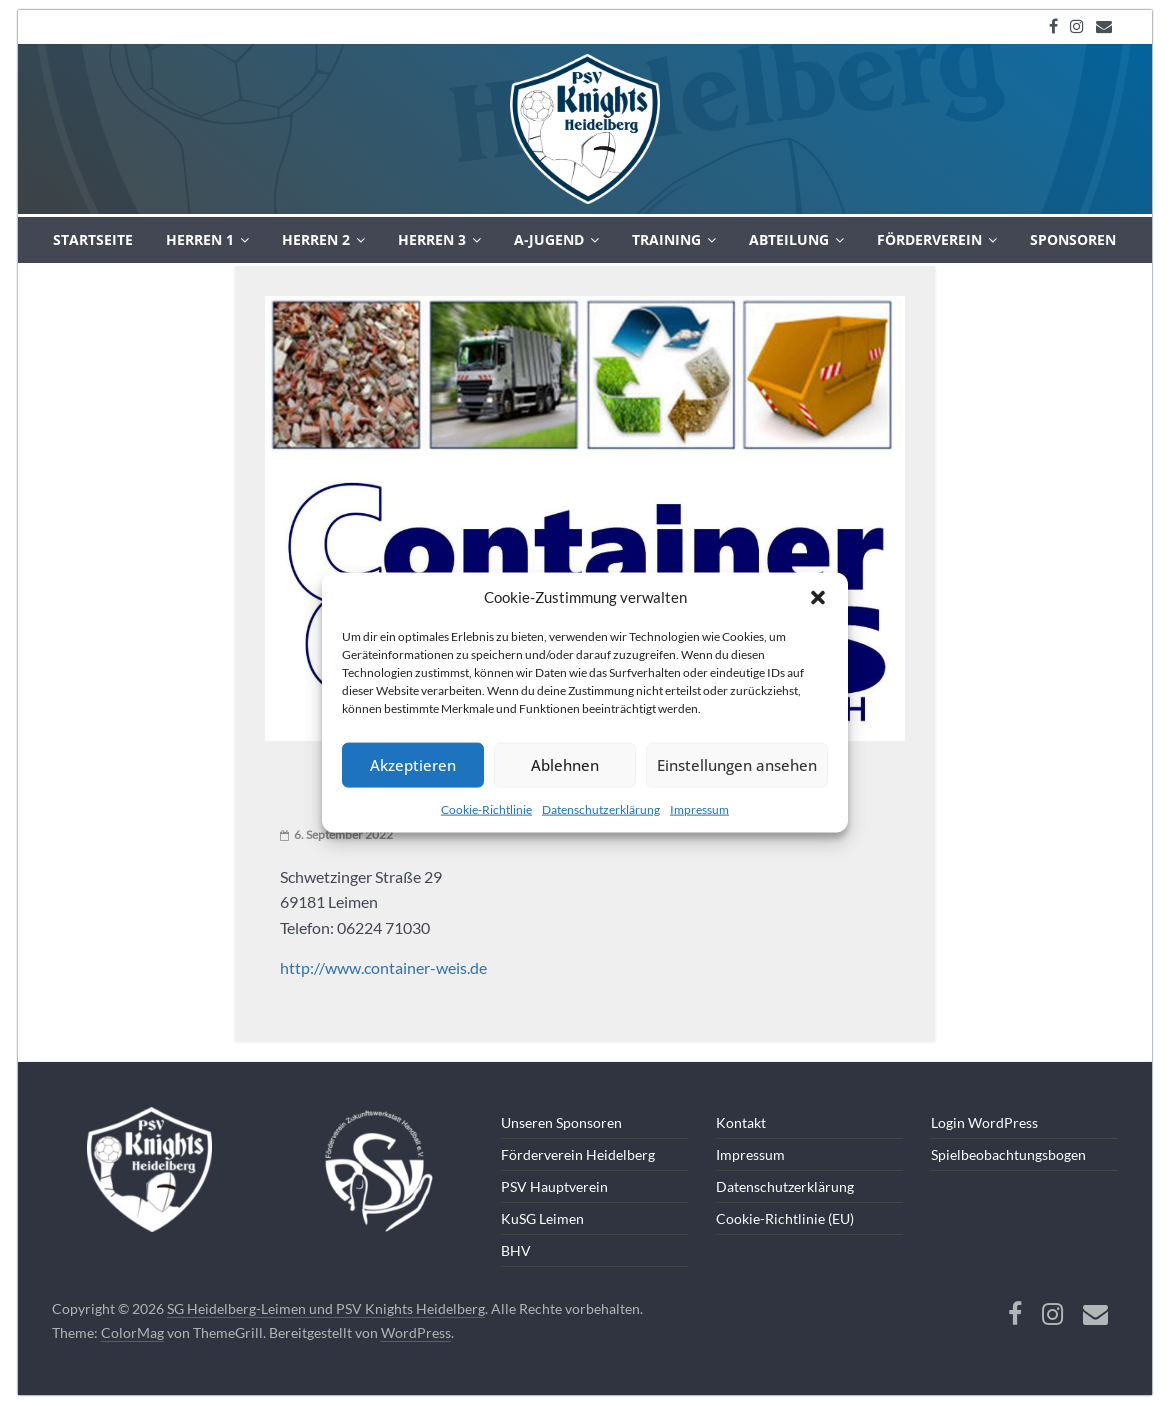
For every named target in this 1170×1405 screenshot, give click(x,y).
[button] (818, 597)
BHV (516, 1250)
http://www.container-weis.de (383, 967)
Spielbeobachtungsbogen (1008, 1154)
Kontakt (741, 1122)
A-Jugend (549, 239)
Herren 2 (316, 239)
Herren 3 (432, 239)
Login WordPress (984, 1122)
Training (666, 239)
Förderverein (929, 239)
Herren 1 (200, 239)
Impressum (699, 808)
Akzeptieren (413, 765)
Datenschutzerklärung (601, 808)
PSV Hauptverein (554, 1186)
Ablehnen (565, 765)
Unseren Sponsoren (561, 1122)
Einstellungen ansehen (737, 765)
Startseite (93, 239)
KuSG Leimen (542, 1218)
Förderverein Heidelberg (578, 1154)
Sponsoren (1073, 239)
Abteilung (789, 239)
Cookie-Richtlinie (486, 808)
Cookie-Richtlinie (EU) (785, 1218)
